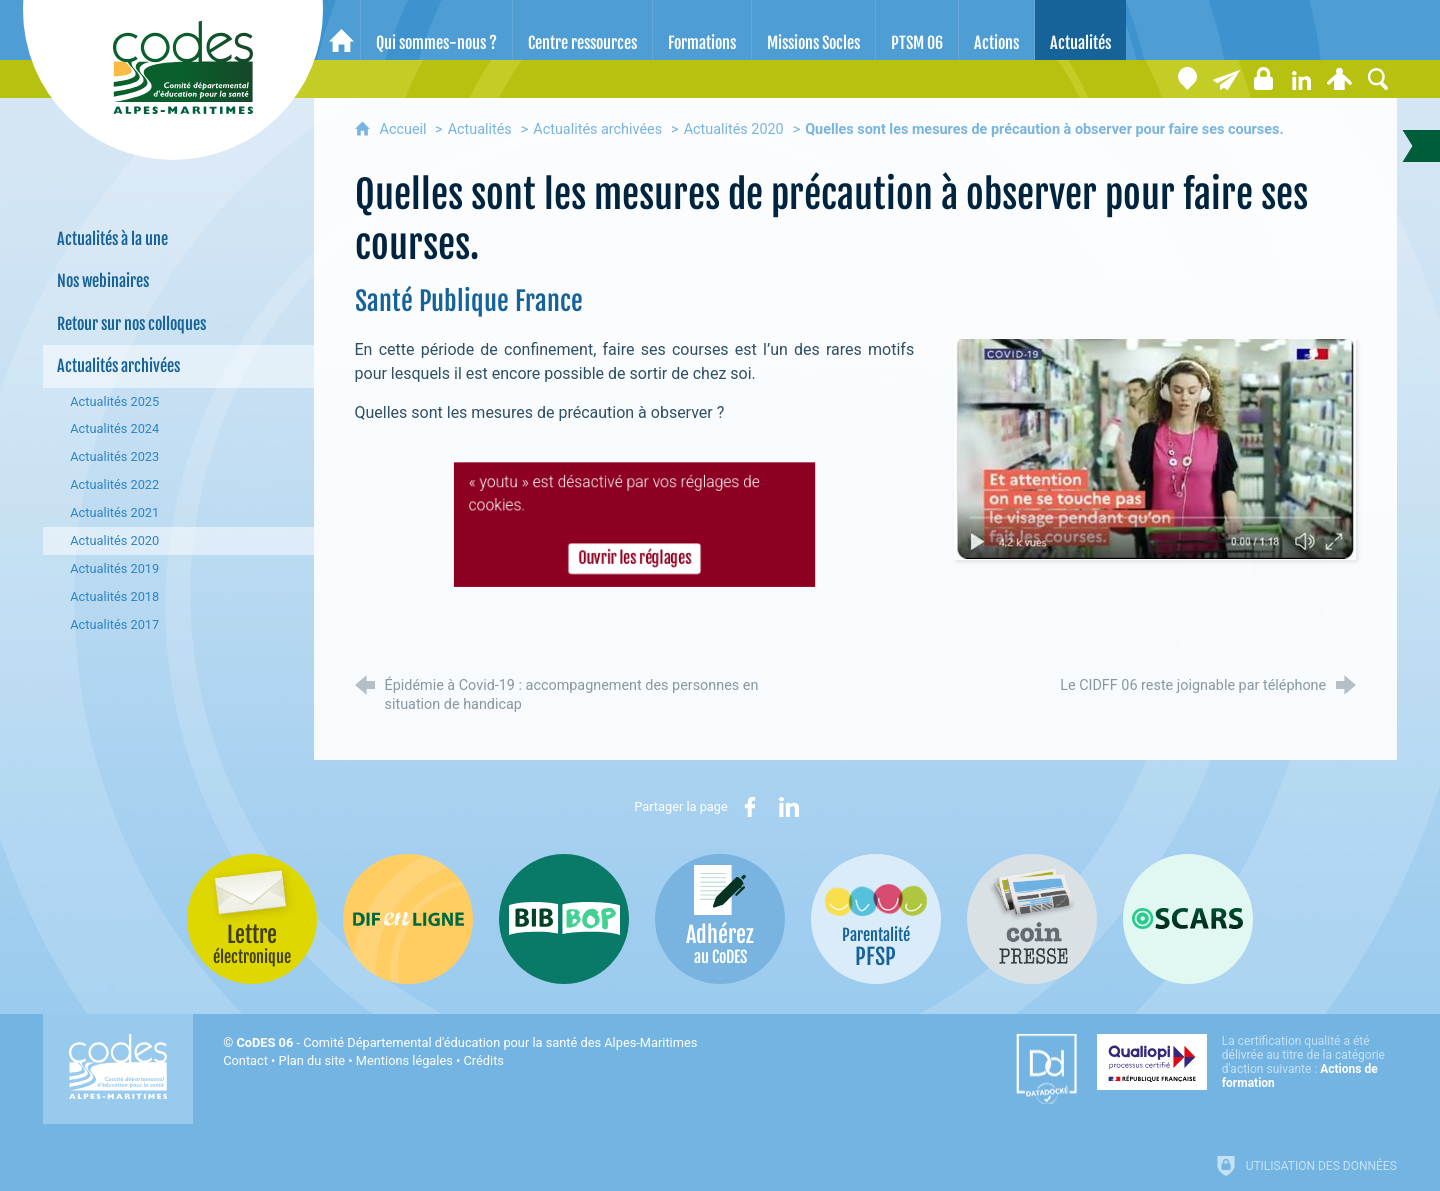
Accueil (405, 129)
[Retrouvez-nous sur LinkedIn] (1302, 79)
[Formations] (702, 30)
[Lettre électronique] (1226, 79)
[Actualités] (1080, 30)
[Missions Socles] (813, 30)
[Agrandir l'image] (1155, 448)
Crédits (484, 1060)
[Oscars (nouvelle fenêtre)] (1188, 919)
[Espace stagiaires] (1264, 79)
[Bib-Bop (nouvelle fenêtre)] (564, 919)
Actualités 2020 (734, 129)
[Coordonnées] (1188, 79)
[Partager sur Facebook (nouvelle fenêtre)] (750, 807)
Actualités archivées (597, 129)
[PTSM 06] (917, 30)
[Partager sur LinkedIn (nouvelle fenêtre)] (789, 807)
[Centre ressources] (582, 30)
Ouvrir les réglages (634, 560)
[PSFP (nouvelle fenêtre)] (876, 919)
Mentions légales (404, 1060)
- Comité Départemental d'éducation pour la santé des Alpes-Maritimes (466, 1042)
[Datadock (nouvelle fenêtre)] (1046, 1069)
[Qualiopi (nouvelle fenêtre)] (1247, 1062)
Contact (245, 1060)
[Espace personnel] (1340, 79)
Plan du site (312, 1060)
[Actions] (996, 30)
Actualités (480, 129)
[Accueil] (341, 30)
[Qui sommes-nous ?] (436, 30)
